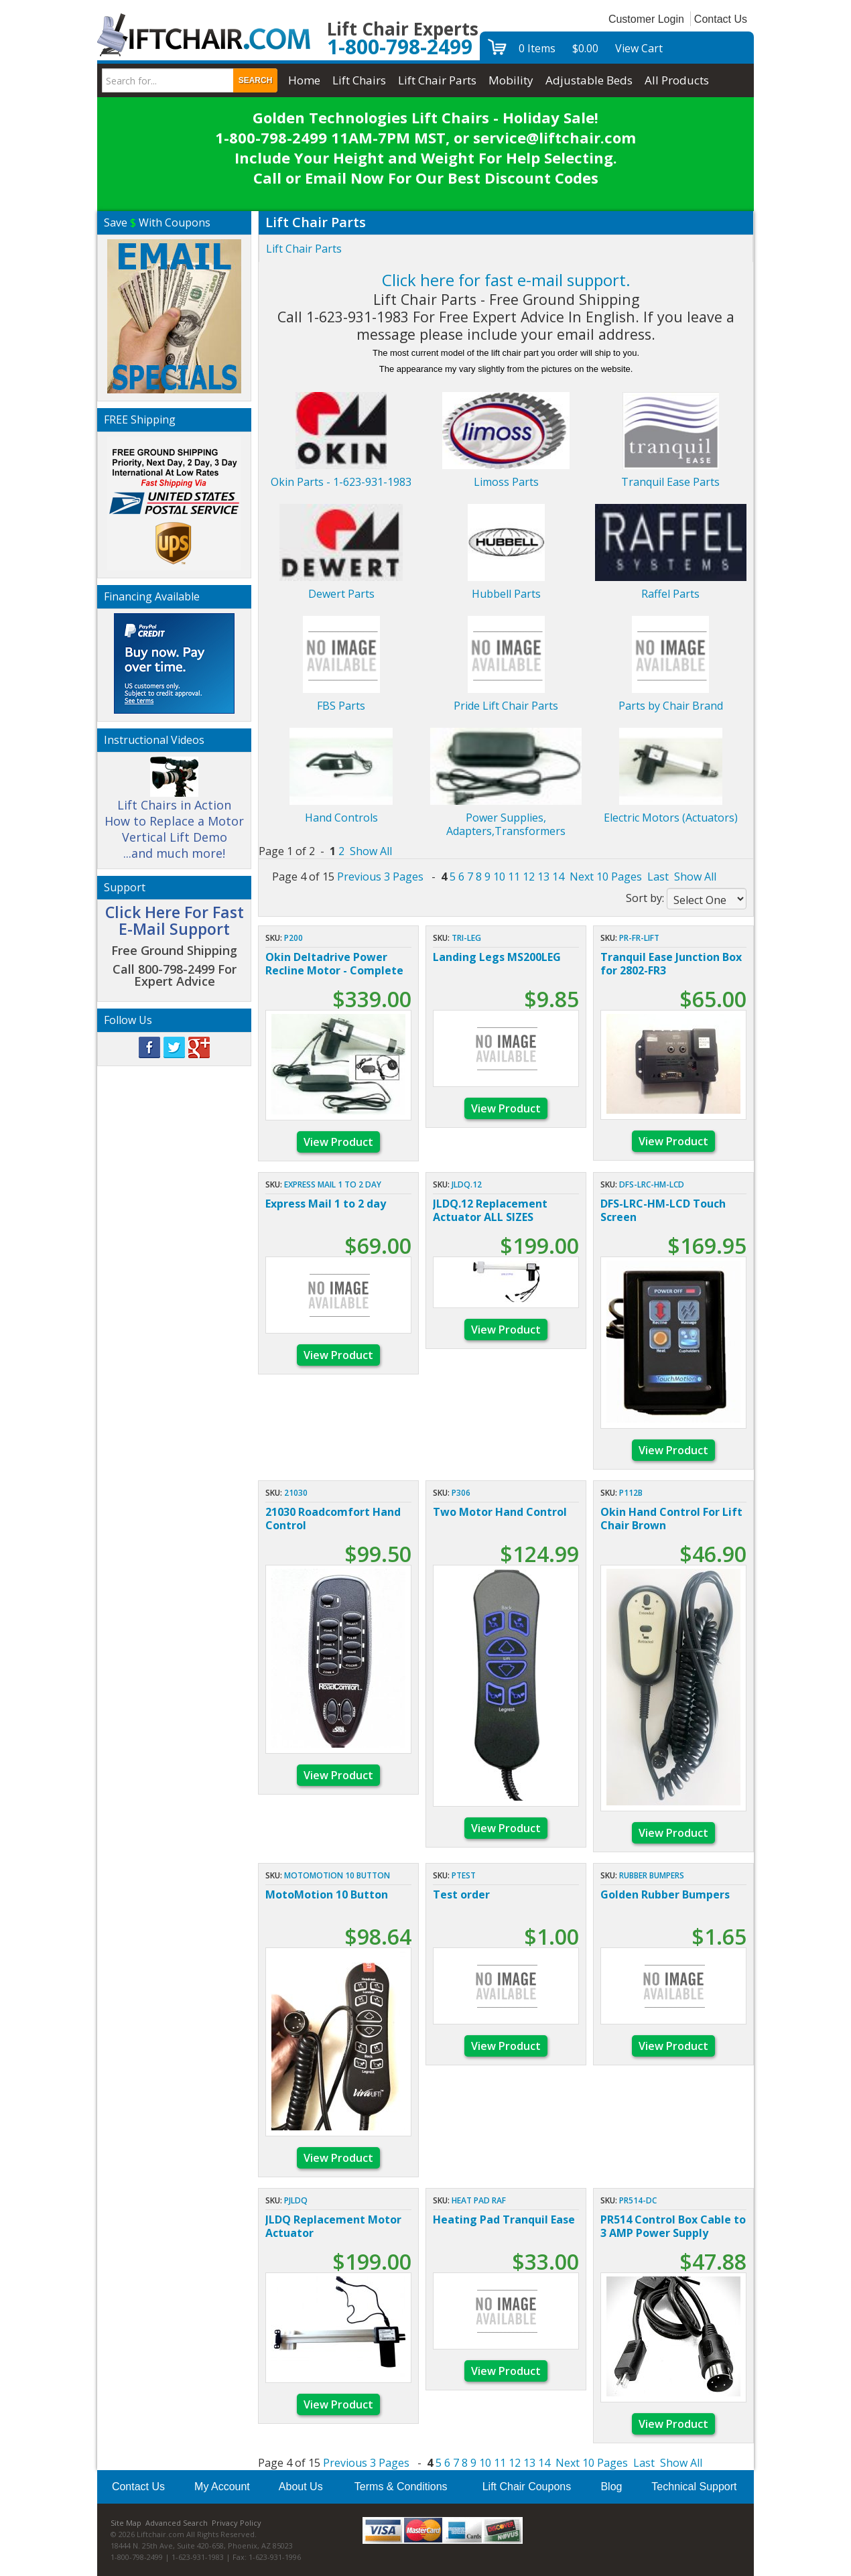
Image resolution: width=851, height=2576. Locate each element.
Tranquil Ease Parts (670, 481)
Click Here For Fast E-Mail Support (174, 920)
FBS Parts (341, 705)
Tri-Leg (466, 938)
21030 (296, 1492)
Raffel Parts (670, 593)
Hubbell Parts (506, 593)
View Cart (639, 48)
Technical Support (693, 2486)
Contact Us (720, 19)
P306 (461, 1492)
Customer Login (646, 19)
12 (529, 876)
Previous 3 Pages (380, 876)
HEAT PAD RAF (479, 2200)
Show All (371, 851)
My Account (222, 2486)
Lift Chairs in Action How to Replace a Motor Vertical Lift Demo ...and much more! (174, 814)
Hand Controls (341, 817)
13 (543, 876)
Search (256, 80)
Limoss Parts (506, 481)
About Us (301, 2486)
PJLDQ (296, 2200)
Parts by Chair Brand (670, 705)
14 (558, 876)
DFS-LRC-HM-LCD (651, 1184)
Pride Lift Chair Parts (506, 705)
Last (658, 876)
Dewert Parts (341, 593)
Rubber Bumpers (651, 1875)
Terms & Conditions (401, 2486)
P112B (631, 1492)
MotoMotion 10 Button (337, 1875)
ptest (464, 1875)
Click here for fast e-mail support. (506, 280)
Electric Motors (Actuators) (671, 817)
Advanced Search (176, 2523)
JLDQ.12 (467, 1184)
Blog (611, 2486)
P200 (293, 938)
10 (499, 876)
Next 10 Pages (606, 876)
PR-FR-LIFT (639, 938)
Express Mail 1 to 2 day (332, 1184)
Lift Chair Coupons (527, 2486)
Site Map (126, 2523)
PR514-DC (638, 2200)
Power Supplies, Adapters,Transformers (506, 824)
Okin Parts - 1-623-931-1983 (341, 481)
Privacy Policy (236, 2523)
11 (514, 876)
